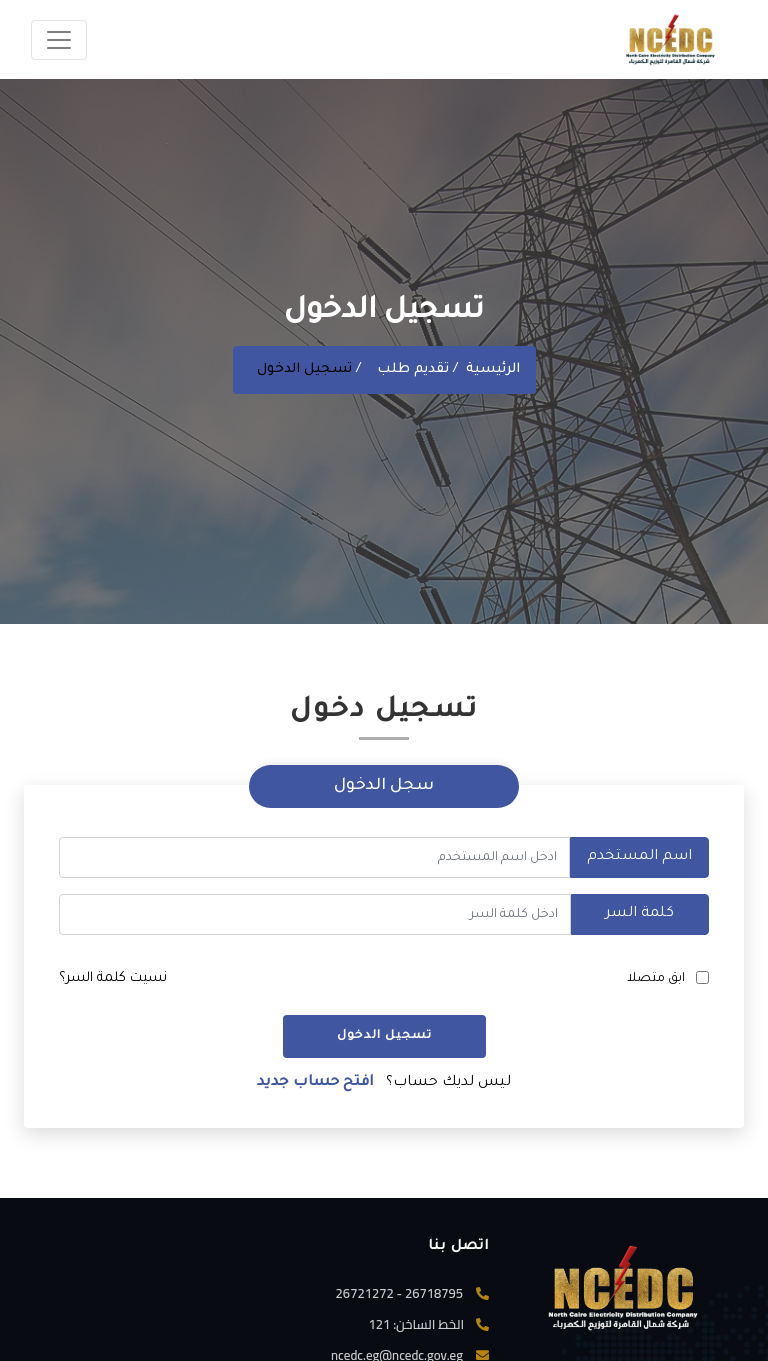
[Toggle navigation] (59, 40)
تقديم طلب (415, 369)
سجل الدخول (384, 786)
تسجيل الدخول (384, 1036)
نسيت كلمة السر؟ (113, 978)
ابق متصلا (656, 979)
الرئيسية (493, 369)
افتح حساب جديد (315, 1083)
